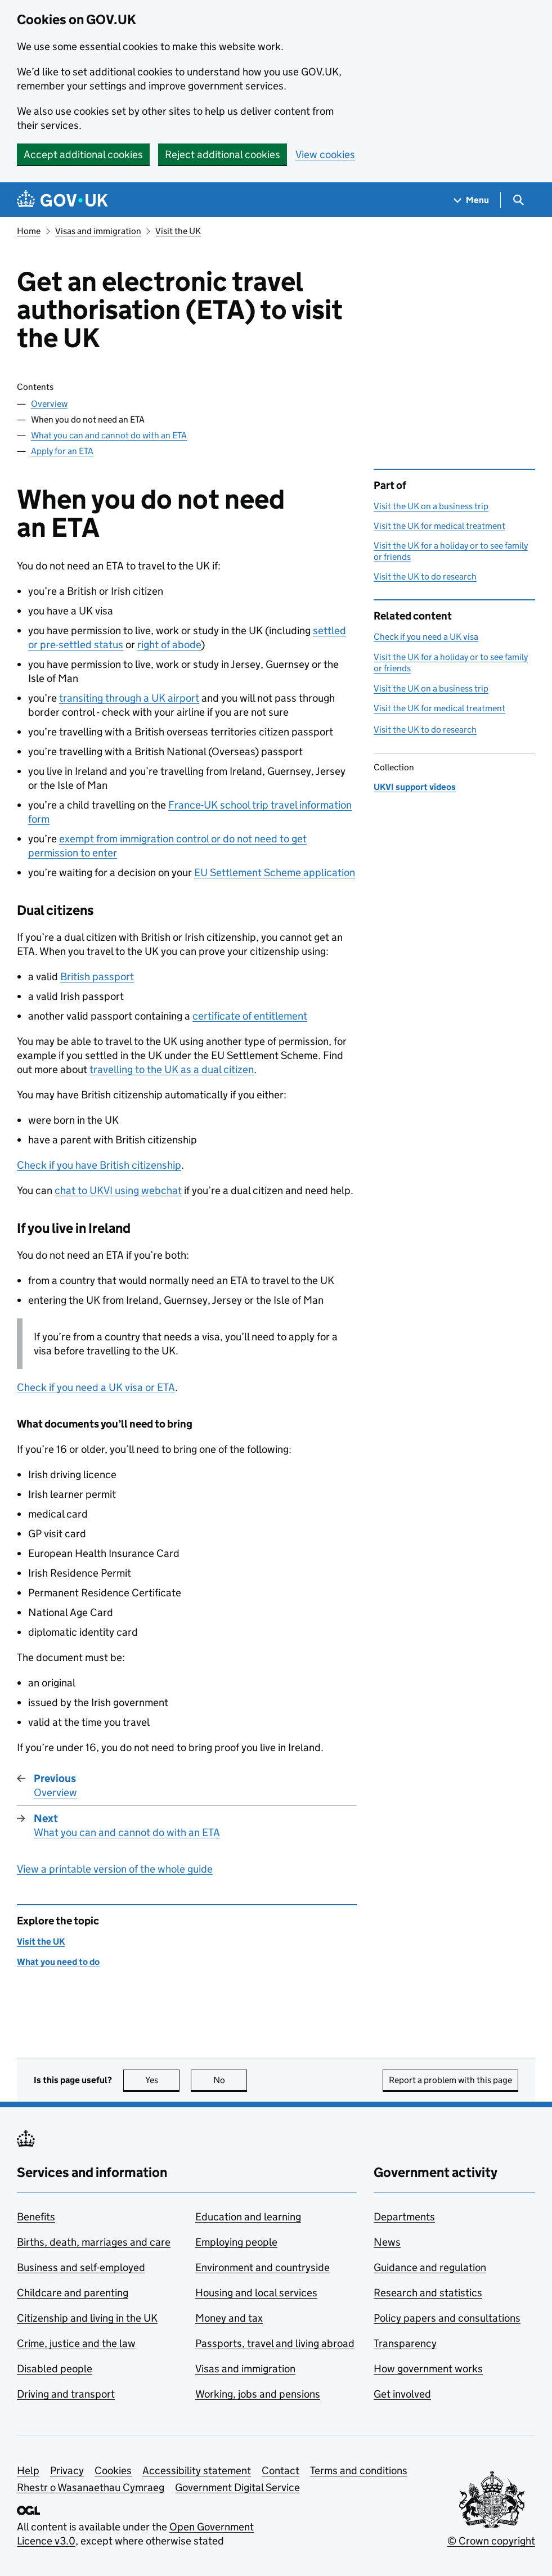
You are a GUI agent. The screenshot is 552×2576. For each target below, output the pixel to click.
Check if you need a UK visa (426, 636)
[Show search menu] (518, 200)
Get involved (402, 2393)
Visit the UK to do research (425, 576)
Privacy (67, 2470)
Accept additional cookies (83, 154)
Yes (162, 2080)
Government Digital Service (237, 2487)
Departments (404, 2216)
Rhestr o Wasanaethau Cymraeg (90, 2487)
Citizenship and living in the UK (87, 2318)
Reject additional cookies (222, 154)
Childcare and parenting (72, 2292)
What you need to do (58, 1961)
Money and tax (229, 2318)
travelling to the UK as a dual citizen (171, 1069)
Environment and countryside (262, 2267)
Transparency (405, 2343)
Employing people (236, 2242)
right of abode (169, 644)
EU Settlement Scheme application (274, 872)
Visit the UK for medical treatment (439, 525)
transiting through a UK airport (129, 698)
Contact (280, 2470)
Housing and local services (256, 2292)
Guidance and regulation (430, 2267)
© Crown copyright (491, 2540)
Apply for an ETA (62, 451)
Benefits (36, 2216)
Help (28, 2470)
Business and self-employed (81, 2267)
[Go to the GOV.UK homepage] (62, 200)
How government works (428, 2368)
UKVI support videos (415, 787)
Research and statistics (428, 2292)
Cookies (113, 2470)
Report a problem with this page (450, 2080)
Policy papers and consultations (447, 2318)
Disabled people (54, 2368)
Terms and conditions (358, 2470)
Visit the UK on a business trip (431, 506)
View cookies (325, 154)
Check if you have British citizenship (99, 1165)
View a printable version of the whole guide (115, 1869)
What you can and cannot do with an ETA (109, 435)
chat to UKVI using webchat (118, 1190)
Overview (49, 403)
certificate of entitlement (249, 1015)
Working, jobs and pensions (257, 2393)
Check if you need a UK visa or (96, 1387)
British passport (97, 976)
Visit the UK (178, 231)
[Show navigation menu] (471, 200)
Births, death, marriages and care (93, 2242)
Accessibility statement (196, 2470)
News (387, 2242)
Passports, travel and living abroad (274, 2343)
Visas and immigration (98, 231)
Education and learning (248, 2216)
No (230, 2080)
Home (29, 231)
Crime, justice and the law (76, 2343)
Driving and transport (66, 2393)
